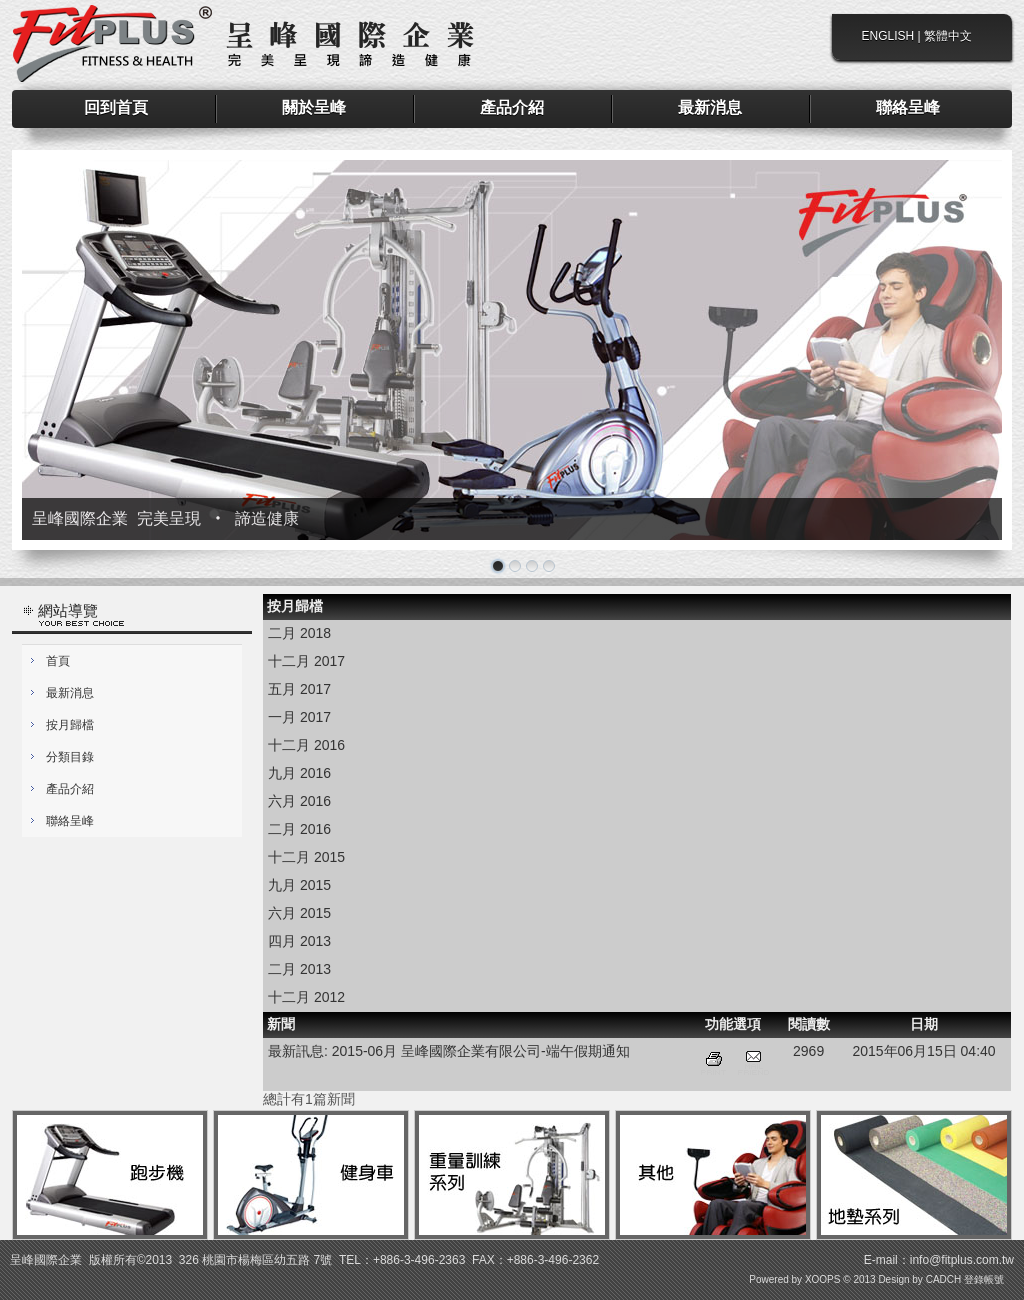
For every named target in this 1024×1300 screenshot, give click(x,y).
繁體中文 (948, 36)
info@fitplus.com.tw (962, 1260)
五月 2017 (299, 689)
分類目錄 (70, 757)
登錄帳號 (984, 1279)
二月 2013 (299, 969)
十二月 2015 (306, 857)
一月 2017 (299, 717)
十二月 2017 (306, 661)
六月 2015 (299, 913)
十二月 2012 (306, 997)
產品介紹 (70, 789)
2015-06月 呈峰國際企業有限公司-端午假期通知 (481, 1051)
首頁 (58, 661)
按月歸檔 (70, 725)
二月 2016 (299, 829)
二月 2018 (299, 633)
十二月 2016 (306, 745)
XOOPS (823, 1279)
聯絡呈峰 (70, 821)
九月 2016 (299, 773)
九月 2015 (299, 885)
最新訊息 (296, 1051)
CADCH (944, 1279)
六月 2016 (299, 801)
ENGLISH (888, 36)
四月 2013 (299, 941)
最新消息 (70, 693)
